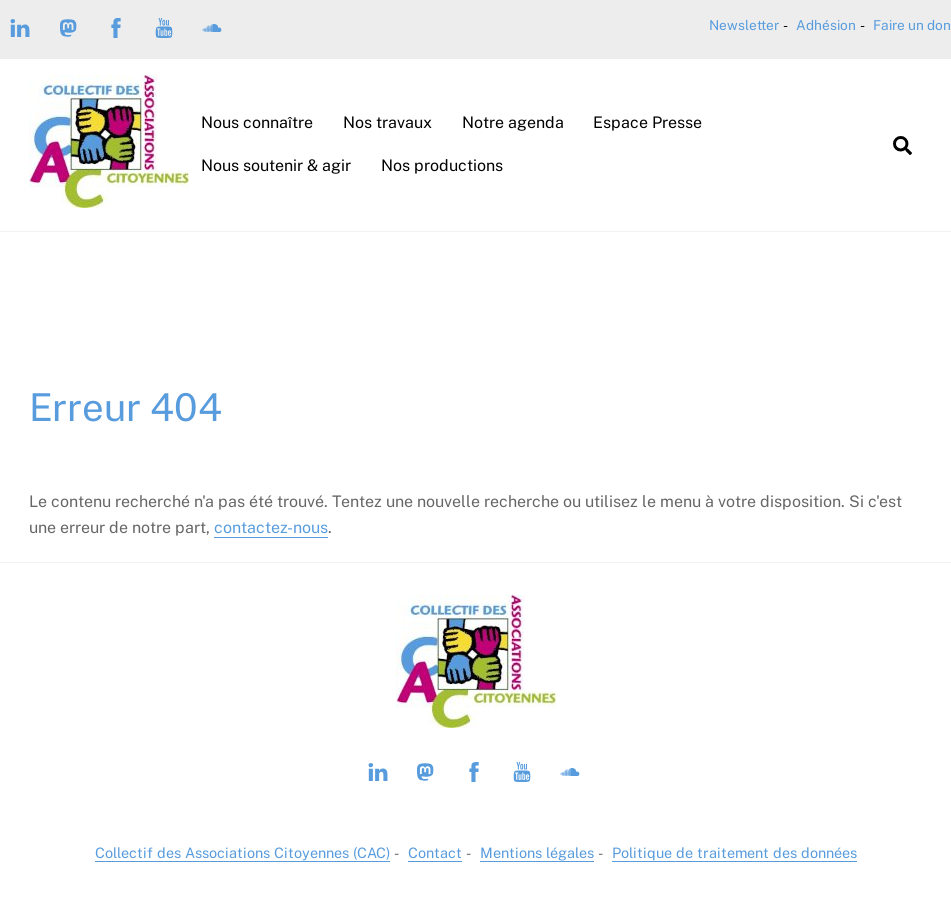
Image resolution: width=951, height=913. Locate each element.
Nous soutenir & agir (276, 165)
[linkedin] (20, 26)
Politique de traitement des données (734, 852)
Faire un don (912, 25)
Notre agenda (513, 122)
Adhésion (826, 25)
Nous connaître (257, 122)
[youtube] (164, 26)
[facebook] (116, 26)
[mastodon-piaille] (68, 26)
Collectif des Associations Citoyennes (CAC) (242, 852)
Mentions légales (537, 852)
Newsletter (744, 25)
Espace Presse (647, 122)
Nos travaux (387, 122)
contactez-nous (271, 527)
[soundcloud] (212, 26)
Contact (435, 852)
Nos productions (442, 165)
